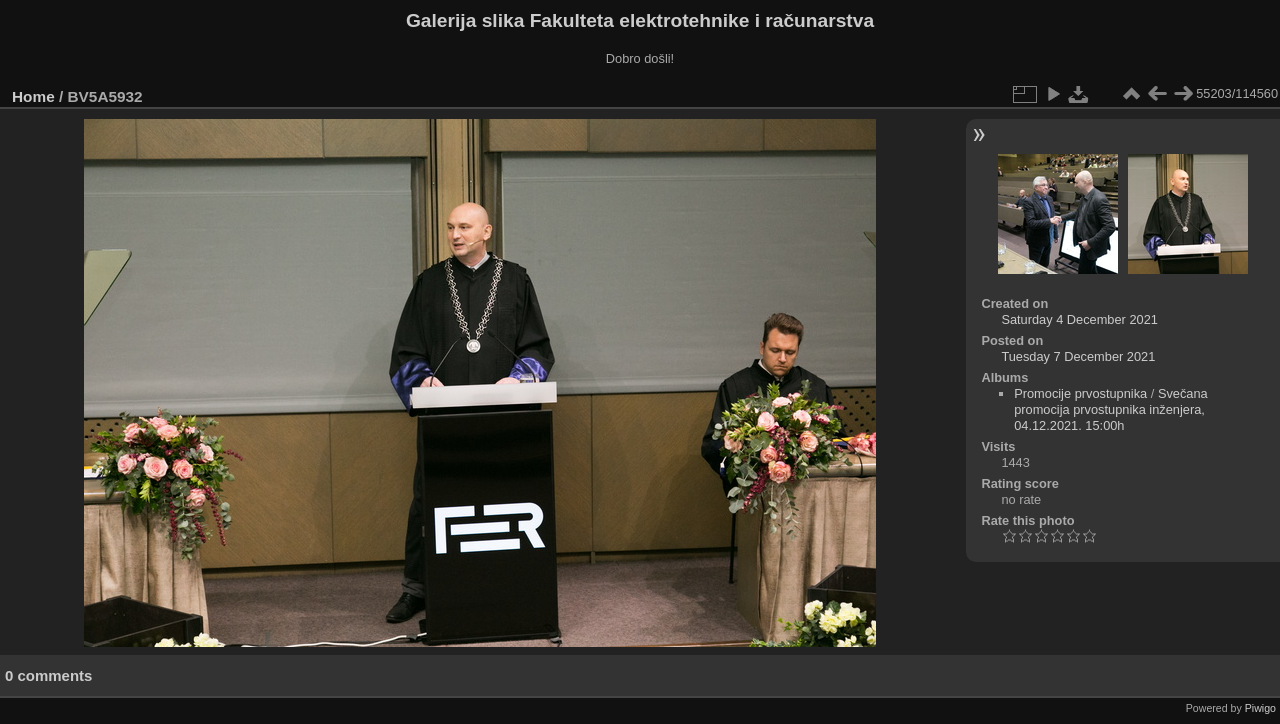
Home (33, 96)
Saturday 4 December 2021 (1079, 319)
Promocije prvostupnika (1080, 393)
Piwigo (1260, 708)
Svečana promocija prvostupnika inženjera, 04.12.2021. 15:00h (1111, 409)
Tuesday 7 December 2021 (1078, 356)
